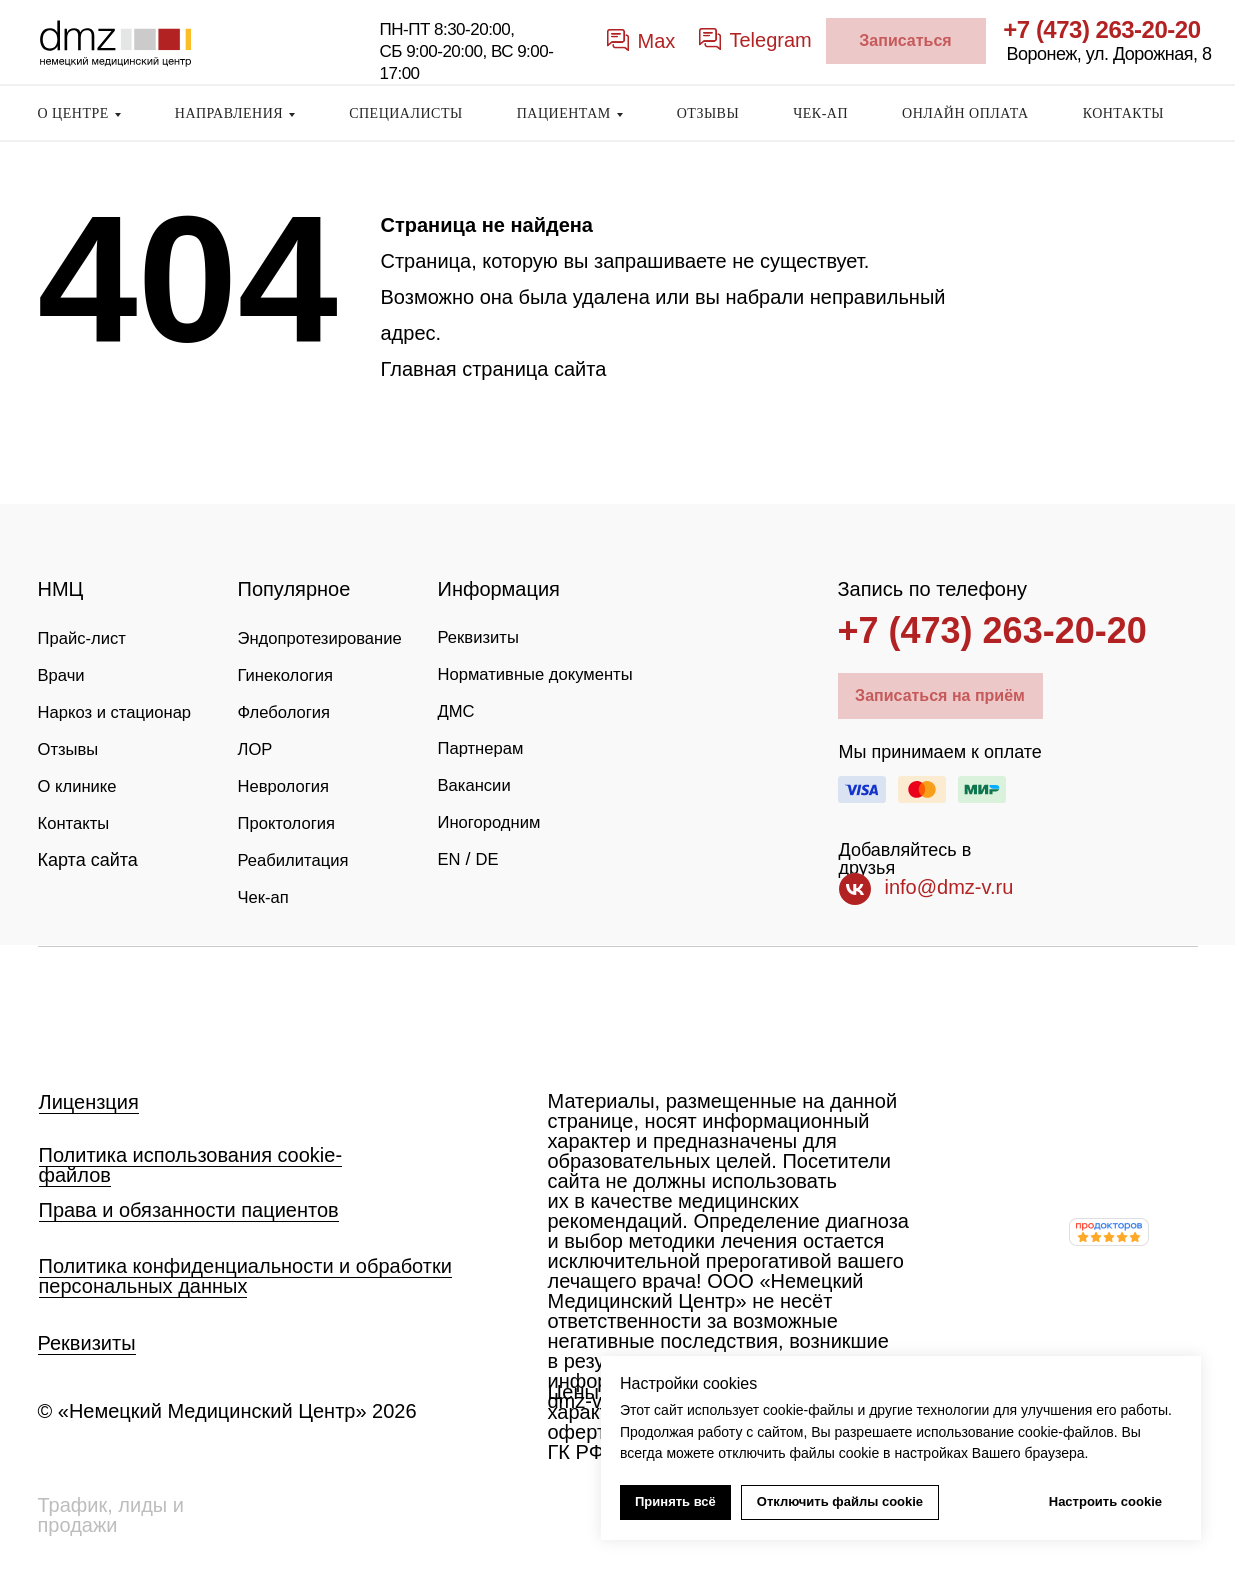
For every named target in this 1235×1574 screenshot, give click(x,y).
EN (450, 889)
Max (657, 41)
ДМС (458, 745)
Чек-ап (266, 890)
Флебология (288, 710)
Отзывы (71, 782)
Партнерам (484, 781)
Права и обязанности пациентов (189, 1210)
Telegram (771, 40)
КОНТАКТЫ (1123, 113)
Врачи (63, 674)
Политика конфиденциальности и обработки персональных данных (245, 1276)
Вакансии (477, 817)
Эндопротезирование (327, 638)
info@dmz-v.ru (949, 887)
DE (490, 889)
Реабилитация (298, 854)
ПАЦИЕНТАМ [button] (564, 113)
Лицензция (89, 1102)
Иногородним (494, 853)
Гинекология (290, 674)
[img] (114, 1011)
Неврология (287, 782)
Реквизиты (482, 637)
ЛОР (257, 746)
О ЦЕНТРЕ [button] (73, 113)
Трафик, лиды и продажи (111, 1515)
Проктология (291, 818)
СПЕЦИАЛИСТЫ (406, 113)
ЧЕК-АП (820, 113)
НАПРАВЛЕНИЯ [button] (229, 113)
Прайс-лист (86, 638)
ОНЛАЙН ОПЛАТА (965, 113)
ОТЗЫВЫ (708, 113)
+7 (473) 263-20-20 (1101, 29)
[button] (906, 41)
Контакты (77, 854)
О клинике (81, 818)
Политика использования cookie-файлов (191, 1165)
